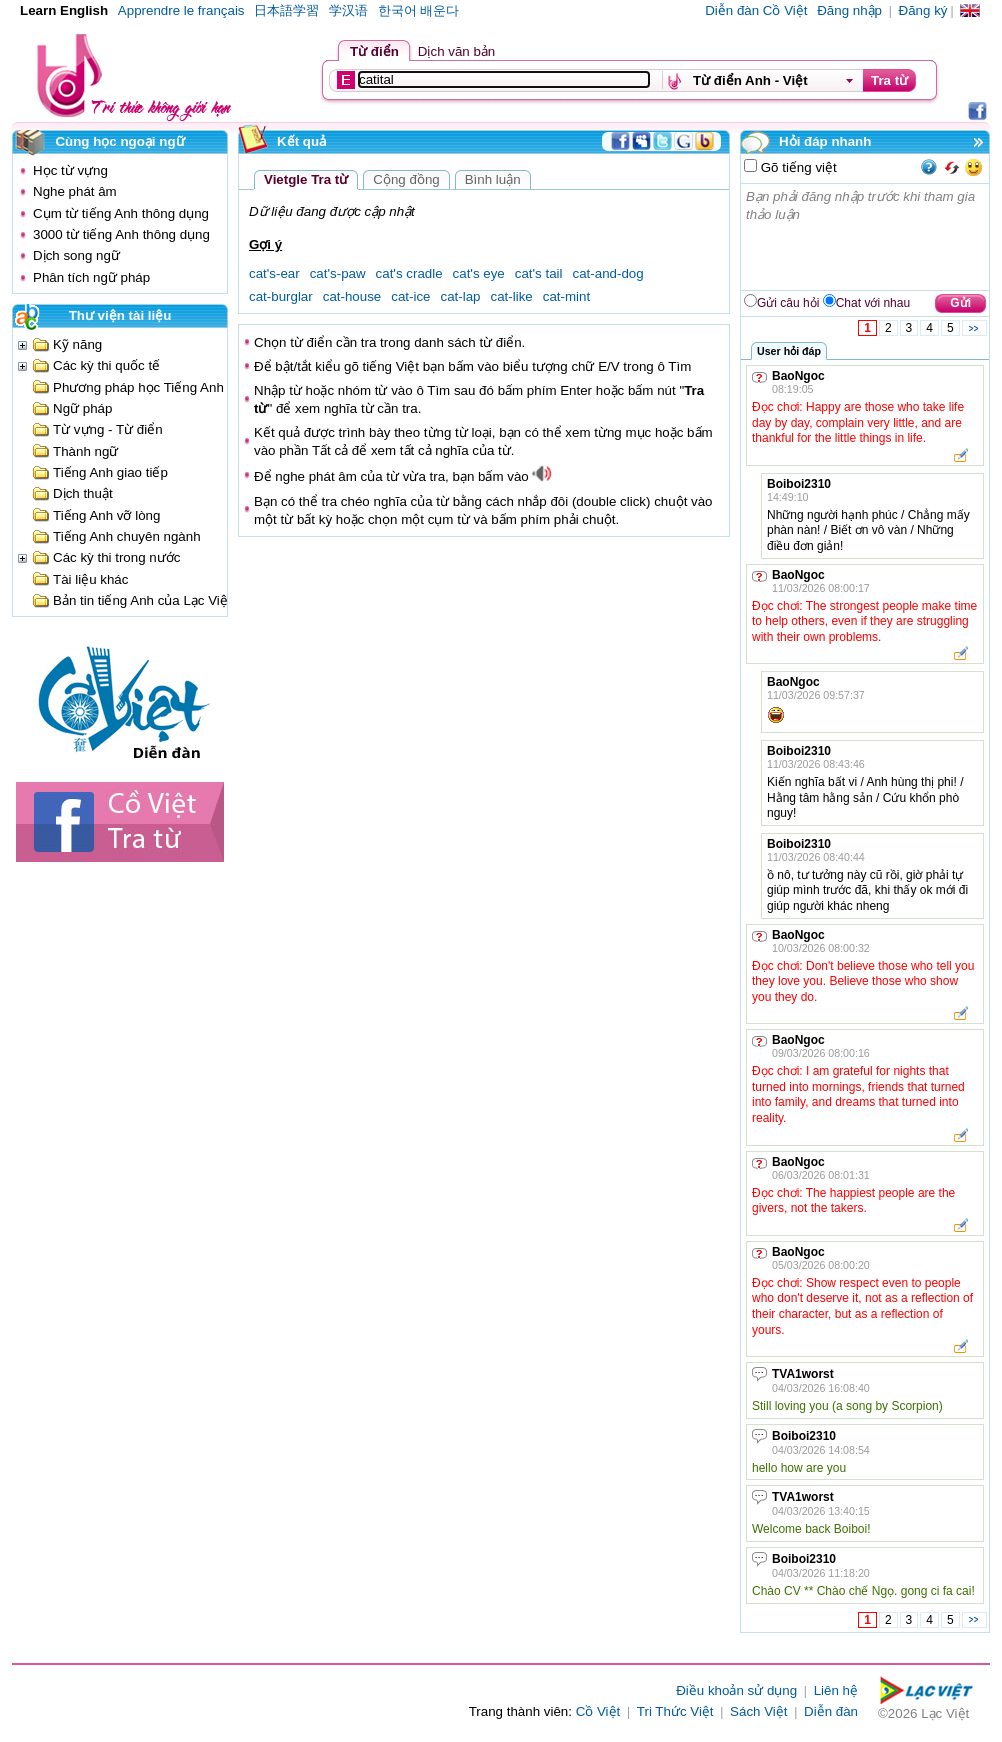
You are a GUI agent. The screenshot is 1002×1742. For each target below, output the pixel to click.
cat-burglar (281, 296)
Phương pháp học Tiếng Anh (138, 387)
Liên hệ (836, 1690)
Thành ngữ (85, 451)
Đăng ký (923, 10)
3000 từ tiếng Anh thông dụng (121, 234)
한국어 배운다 (419, 10)
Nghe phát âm (75, 191)
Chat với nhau (873, 303)
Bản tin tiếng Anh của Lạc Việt (142, 600)
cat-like (512, 296)
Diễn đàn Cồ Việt (756, 10)
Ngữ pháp (82, 408)
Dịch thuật (83, 493)
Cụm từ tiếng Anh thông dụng (121, 213)
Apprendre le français (181, 10)
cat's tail (539, 273)
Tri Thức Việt (675, 1711)
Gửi (960, 303)
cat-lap (461, 296)
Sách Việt (758, 1711)
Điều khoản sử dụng (736, 1690)
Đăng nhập (849, 10)
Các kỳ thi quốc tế (106, 365)
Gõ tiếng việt (797, 167)
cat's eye (479, 273)
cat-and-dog (608, 273)
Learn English (64, 10)
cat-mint (566, 296)
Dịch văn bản (456, 51)
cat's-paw (338, 273)
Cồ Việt (598, 1711)
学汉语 (348, 10)
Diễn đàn (831, 1711)
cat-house (352, 296)
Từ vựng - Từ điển (108, 429)
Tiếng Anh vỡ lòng (106, 515)
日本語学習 (286, 10)
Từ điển (374, 51)
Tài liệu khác (90, 579)
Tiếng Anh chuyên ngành (127, 536)
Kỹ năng (77, 344)
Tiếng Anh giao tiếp (110, 472)
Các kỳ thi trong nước (116, 557)
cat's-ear (274, 273)
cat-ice (410, 296)
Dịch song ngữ (76, 255)
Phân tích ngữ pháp (91, 277)
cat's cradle (409, 273)
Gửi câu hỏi (788, 303)
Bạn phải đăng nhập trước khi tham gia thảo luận (866, 237)
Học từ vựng (70, 170)
